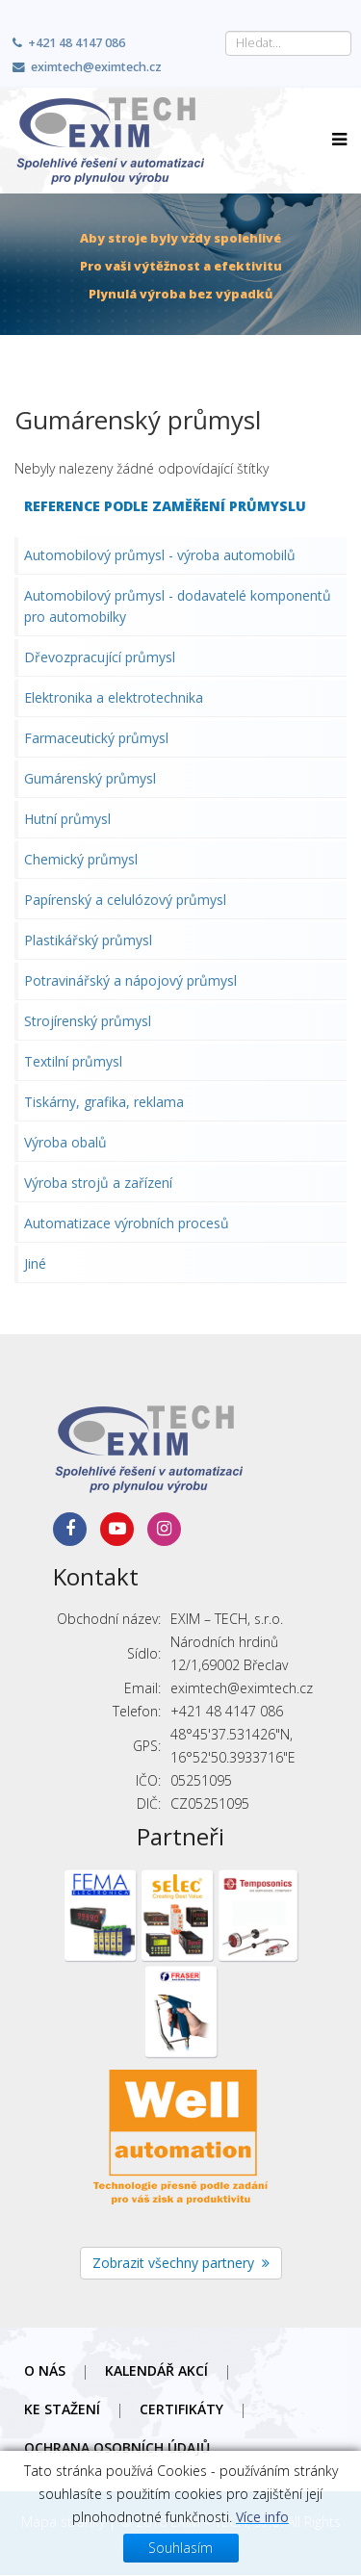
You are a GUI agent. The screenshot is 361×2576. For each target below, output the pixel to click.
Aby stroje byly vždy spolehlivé (180, 238)
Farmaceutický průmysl (96, 738)
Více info (262, 2560)
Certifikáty (181, 2409)
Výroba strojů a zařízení (98, 1182)
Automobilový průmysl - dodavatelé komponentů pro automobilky (177, 606)
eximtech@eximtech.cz (96, 67)
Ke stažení (62, 2409)
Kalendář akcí (156, 2370)
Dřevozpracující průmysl (99, 657)
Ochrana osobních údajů (117, 2447)
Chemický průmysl (81, 859)
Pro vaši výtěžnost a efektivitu (181, 266)
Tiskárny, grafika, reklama (104, 1102)
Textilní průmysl (73, 1061)
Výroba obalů (65, 1142)
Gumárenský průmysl (90, 778)
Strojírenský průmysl (87, 1021)
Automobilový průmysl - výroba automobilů (160, 555)
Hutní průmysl (67, 819)
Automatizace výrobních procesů (126, 1223)
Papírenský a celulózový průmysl (125, 899)
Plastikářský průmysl (88, 940)
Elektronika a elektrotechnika (113, 697)
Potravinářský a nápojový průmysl (130, 980)
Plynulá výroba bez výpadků (180, 294)
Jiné (35, 1263)
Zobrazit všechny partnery (181, 2263)
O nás (44, 2370)
